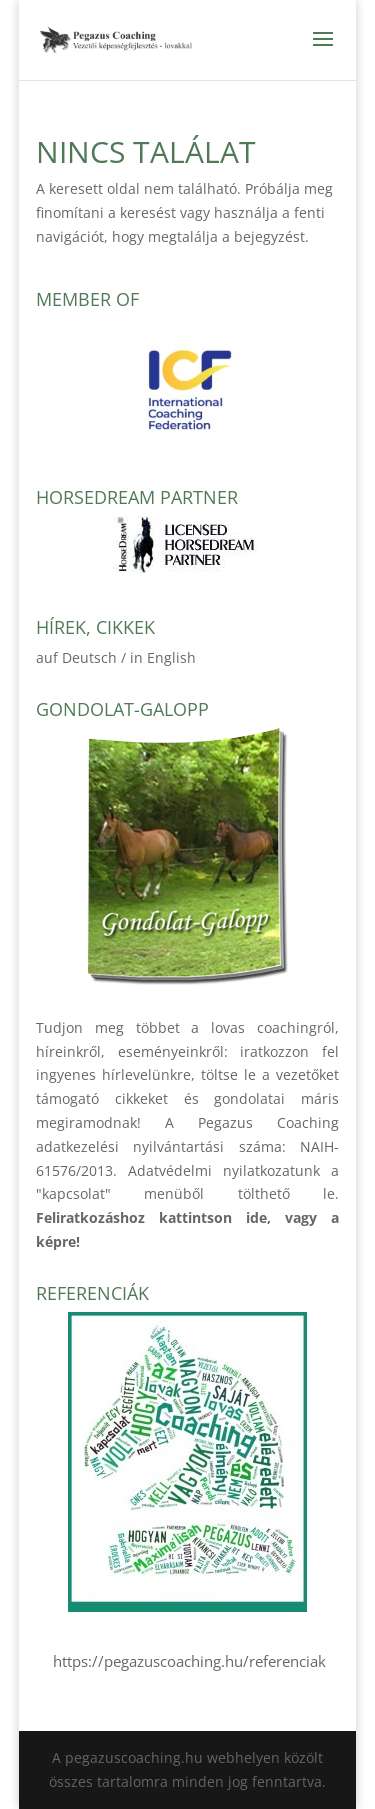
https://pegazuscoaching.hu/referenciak (187, 1661)
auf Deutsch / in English (116, 657)
